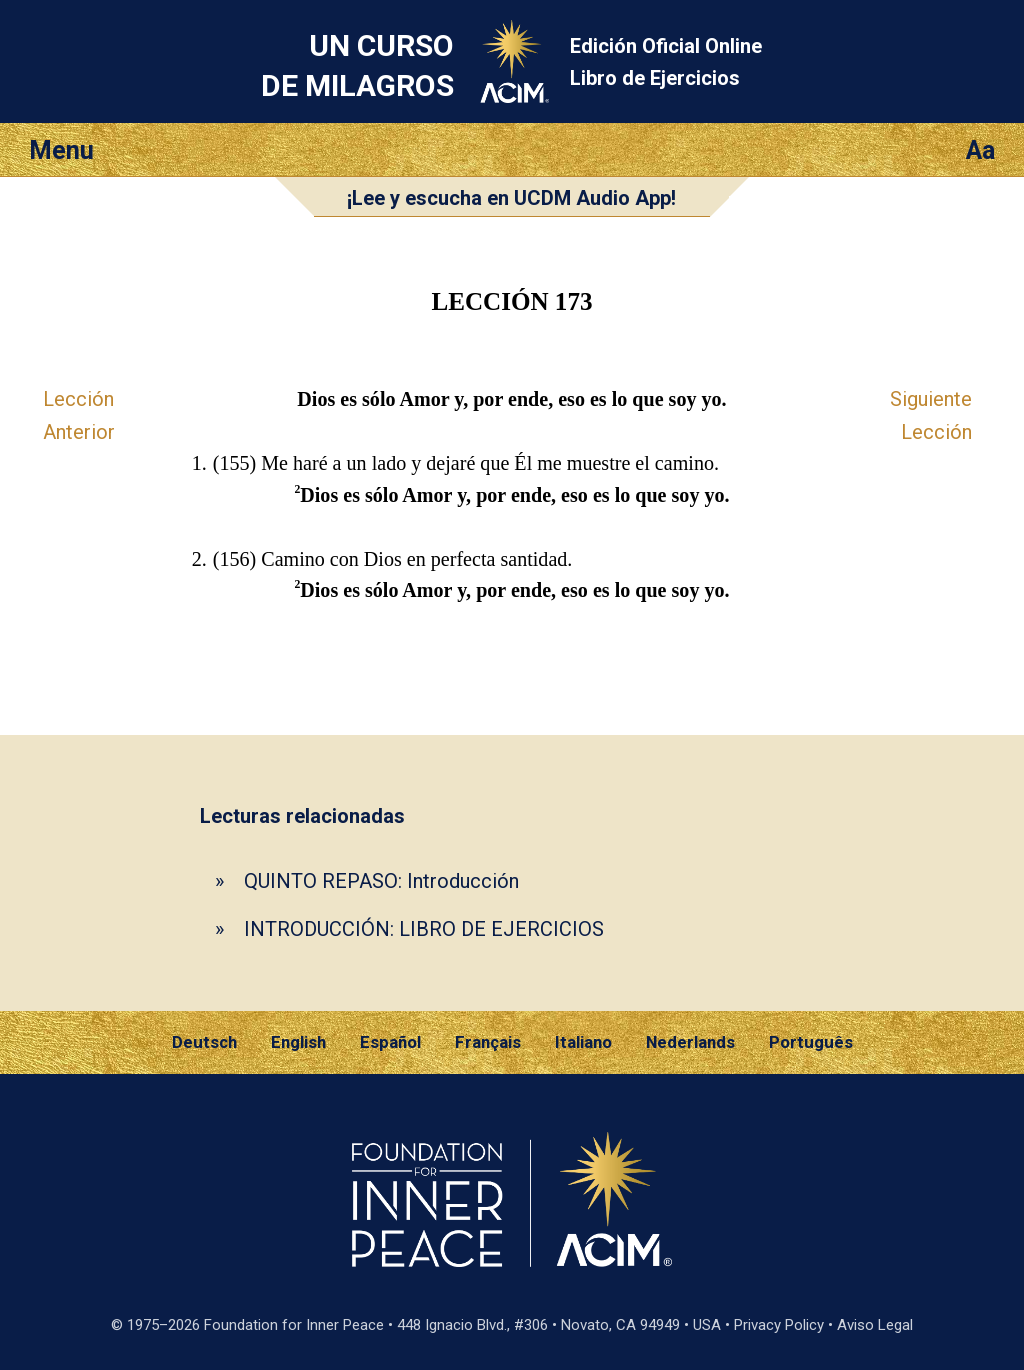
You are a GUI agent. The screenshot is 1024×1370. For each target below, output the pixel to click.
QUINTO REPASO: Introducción (381, 881)
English (298, 1042)
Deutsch (204, 1042)
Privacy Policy (779, 1325)
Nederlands (690, 1042)
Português (811, 1042)
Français (488, 1042)
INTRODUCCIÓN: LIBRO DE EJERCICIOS (424, 929)
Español (390, 1042)
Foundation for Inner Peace (294, 1325)
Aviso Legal (875, 1325)
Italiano (583, 1042)
